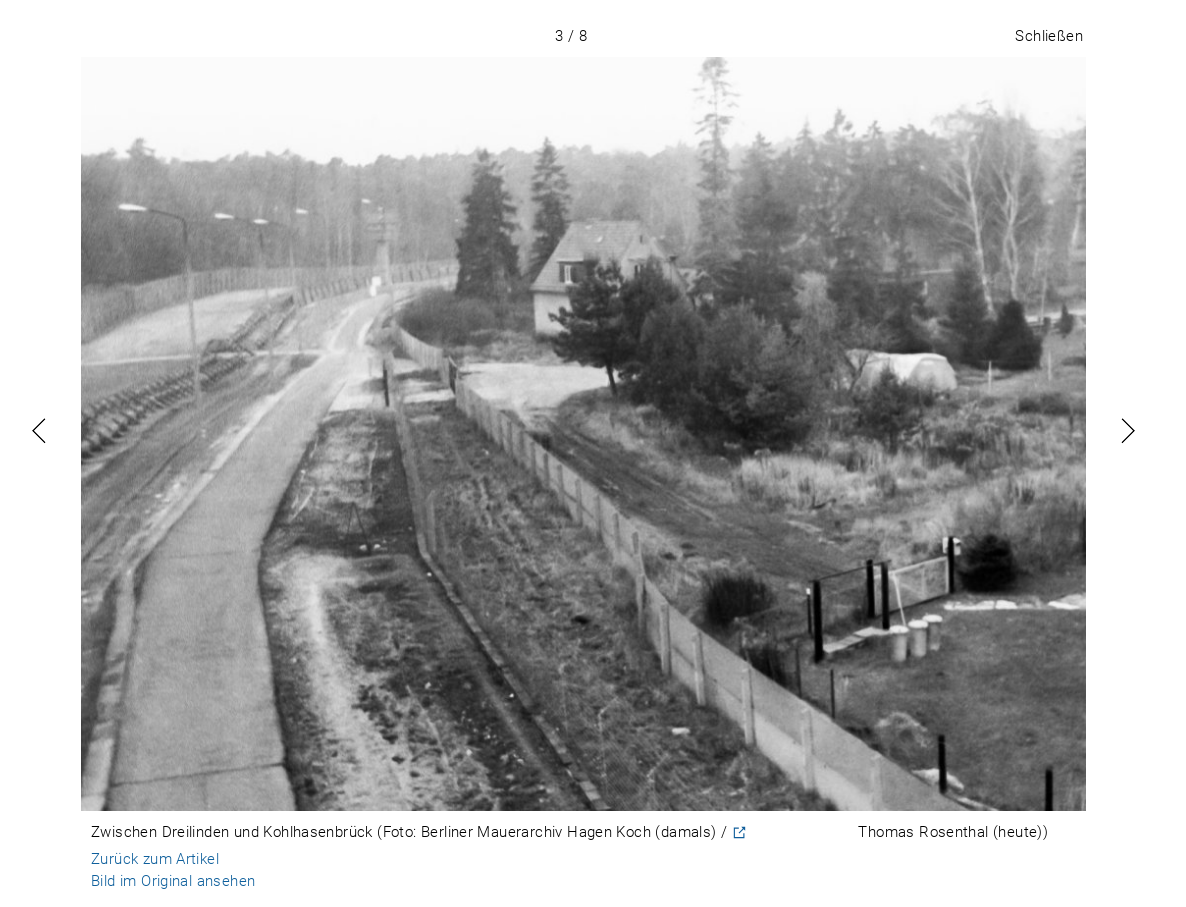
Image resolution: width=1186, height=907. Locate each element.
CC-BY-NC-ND (803, 832)
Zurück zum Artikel (155, 859)
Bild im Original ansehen (173, 881)
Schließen (1049, 36)
